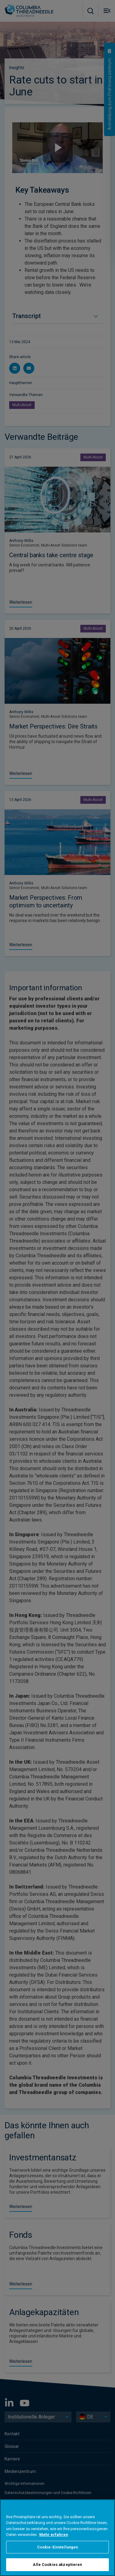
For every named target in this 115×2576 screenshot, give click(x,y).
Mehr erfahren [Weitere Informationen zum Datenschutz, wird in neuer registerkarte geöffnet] (53, 2534)
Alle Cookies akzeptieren (57, 2564)
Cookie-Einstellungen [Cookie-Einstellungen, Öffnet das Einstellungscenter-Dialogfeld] (57, 2547)
